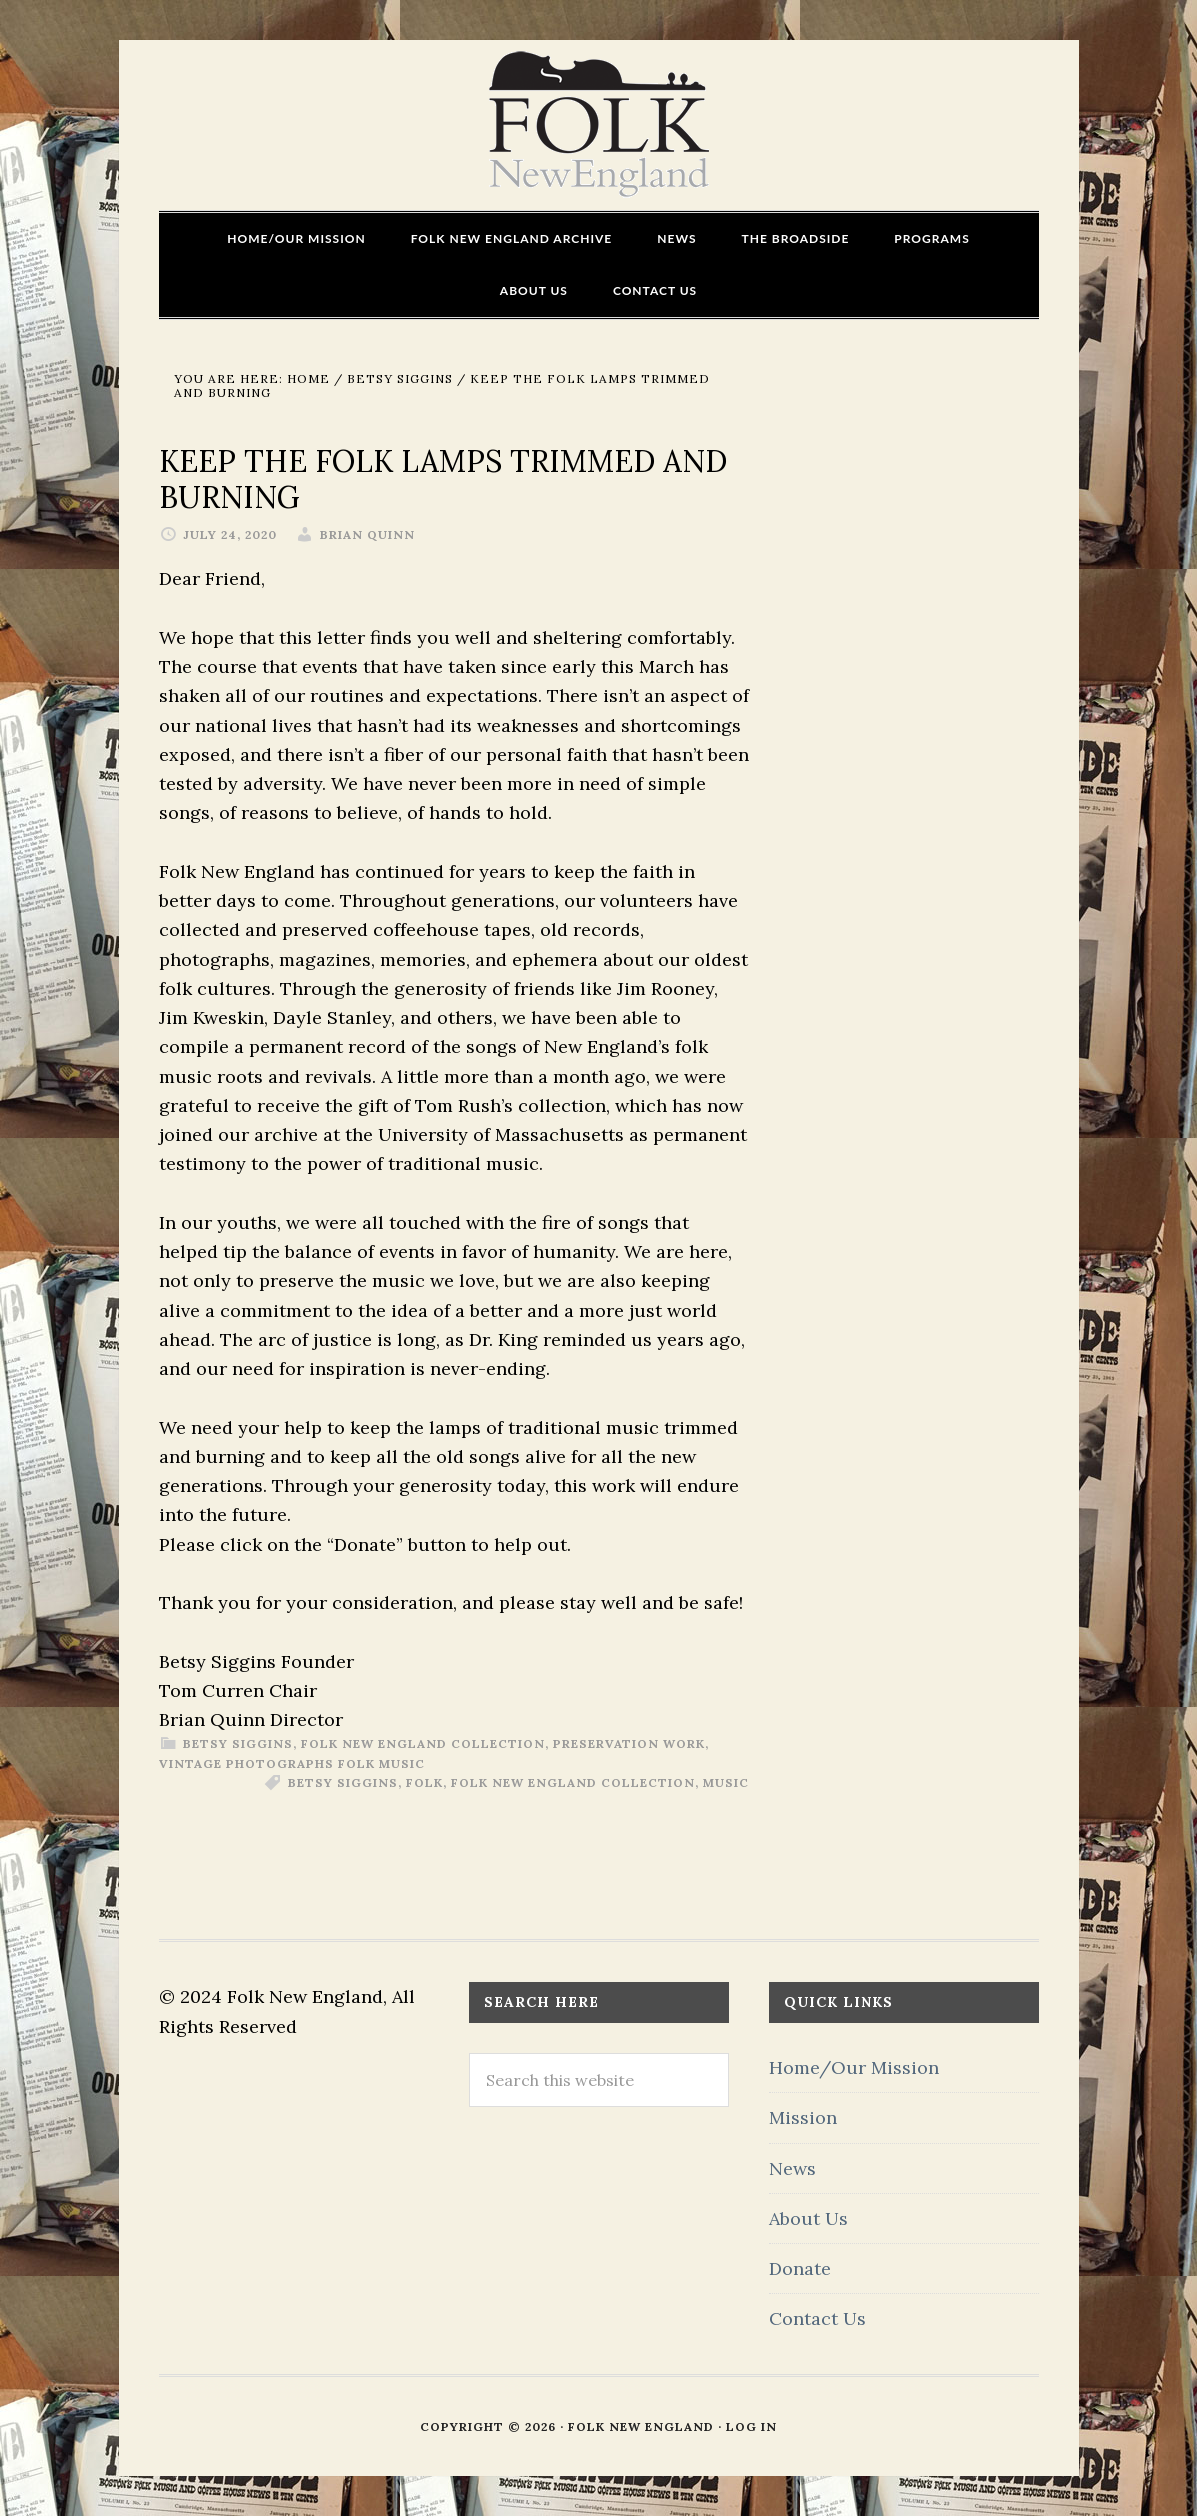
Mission (803, 2117)
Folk (424, 1782)
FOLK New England (598, 125)
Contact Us (817, 2318)
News (792, 2168)
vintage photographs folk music (292, 1763)
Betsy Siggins (238, 1743)
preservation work (629, 1743)
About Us (808, 2218)
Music (726, 1782)
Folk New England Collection (423, 1743)
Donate (800, 2268)
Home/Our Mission (854, 2067)
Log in (751, 2426)
